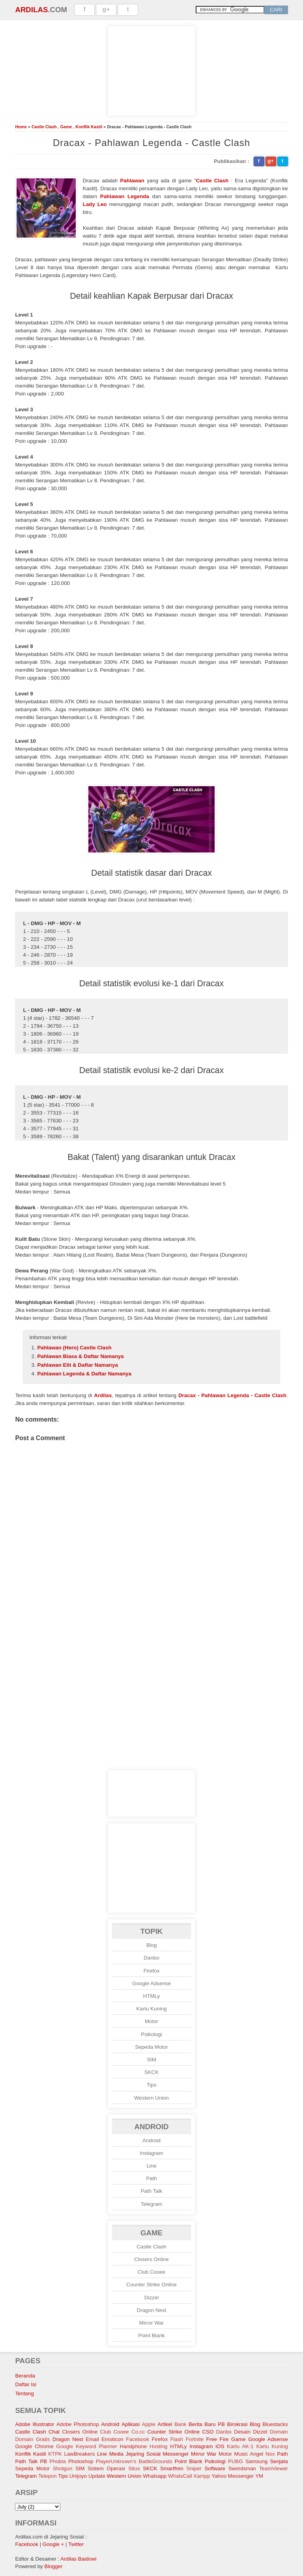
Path (151, 2178)
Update (96, 2476)
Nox (270, 2454)
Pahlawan (132, 181)
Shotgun (63, 2468)
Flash (176, 2439)
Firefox (152, 1971)
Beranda (25, 2376)
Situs (134, 2468)
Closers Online (151, 2259)
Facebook (137, 2439)
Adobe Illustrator (34, 2424)
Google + (53, 2544)
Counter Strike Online (151, 2284)
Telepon (47, 2476)
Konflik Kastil (88, 126)
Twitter (76, 2544)
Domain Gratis (32, 2439)
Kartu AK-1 (240, 2446)
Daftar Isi (25, 2384)
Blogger (54, 2566)
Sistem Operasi (106, 2468)
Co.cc (138, 2432)
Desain (242, 2432)
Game (66, 126)
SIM (151, 2060)
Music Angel (249, 2454)
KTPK (55, 2454)
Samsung (256, 2461)
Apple (148, 2424)
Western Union (151, 2098)
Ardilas (31, 10)
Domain (279, 2432)
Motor (151, 2021)
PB (43, 2461)
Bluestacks (275, 2424)
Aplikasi (131, 2424)
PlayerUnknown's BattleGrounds (134, 2461)
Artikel (164, 2424)
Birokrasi (237, 2424)
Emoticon (112, 2439)
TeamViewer (273, 2468)
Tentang (24, 2393)
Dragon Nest (151, 2310)
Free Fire (217, 2439)
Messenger (176, 2454)
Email (92, 2439)
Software (214, 2468)
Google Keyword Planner (86, 2446)
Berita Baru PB (207, 2424)
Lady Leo (95, 204)
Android (151, 2140)
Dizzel (151, 2298)
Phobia (57, 2461)
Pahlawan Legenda (124, 196)
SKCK (151, 2072)
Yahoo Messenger (232, 2476)
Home (21, 126)
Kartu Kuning (151, 2009)
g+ (106, 9)
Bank (180, 2424)
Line (151, 2166)
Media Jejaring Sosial (135, 2454)
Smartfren (171, 2468)
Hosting (158, 2446)
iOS (219, 2446)
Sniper (194, 2468)
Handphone (133, 2446)
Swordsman (242, 2468)
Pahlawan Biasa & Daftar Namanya (80, 1356)
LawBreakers (79, 2454)
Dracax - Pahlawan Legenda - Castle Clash (232, 1395)
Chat (54, 2432)
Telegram (152, 2204)
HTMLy (151, 1996)
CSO (207, 2432)
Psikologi (151, 2034)
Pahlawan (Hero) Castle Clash (74, 1348)
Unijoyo (78, 2476)
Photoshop (81, 2461)
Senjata (279, 2461)
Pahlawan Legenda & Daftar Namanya (84, 1374)
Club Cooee (151, 2272)
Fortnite (195, 2439)
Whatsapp (154, 2476)
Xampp (201, 2476)
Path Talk (152, 2191)
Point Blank (151, 2335)
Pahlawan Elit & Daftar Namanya (77, 1365)
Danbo (151, 1958)
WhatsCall (180, 2476)
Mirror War (151, 2323)
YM (259, 2476)
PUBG (235, 2461)
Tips (152, 2085)
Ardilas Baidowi (78, 2559)
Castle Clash (44, 126)
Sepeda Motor (151, 2047)
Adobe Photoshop (77, 2424)
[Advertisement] (151, 69)
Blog (151, 1945)
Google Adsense (151, 1983)
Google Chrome (34, 2446)
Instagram (151, 2153)
